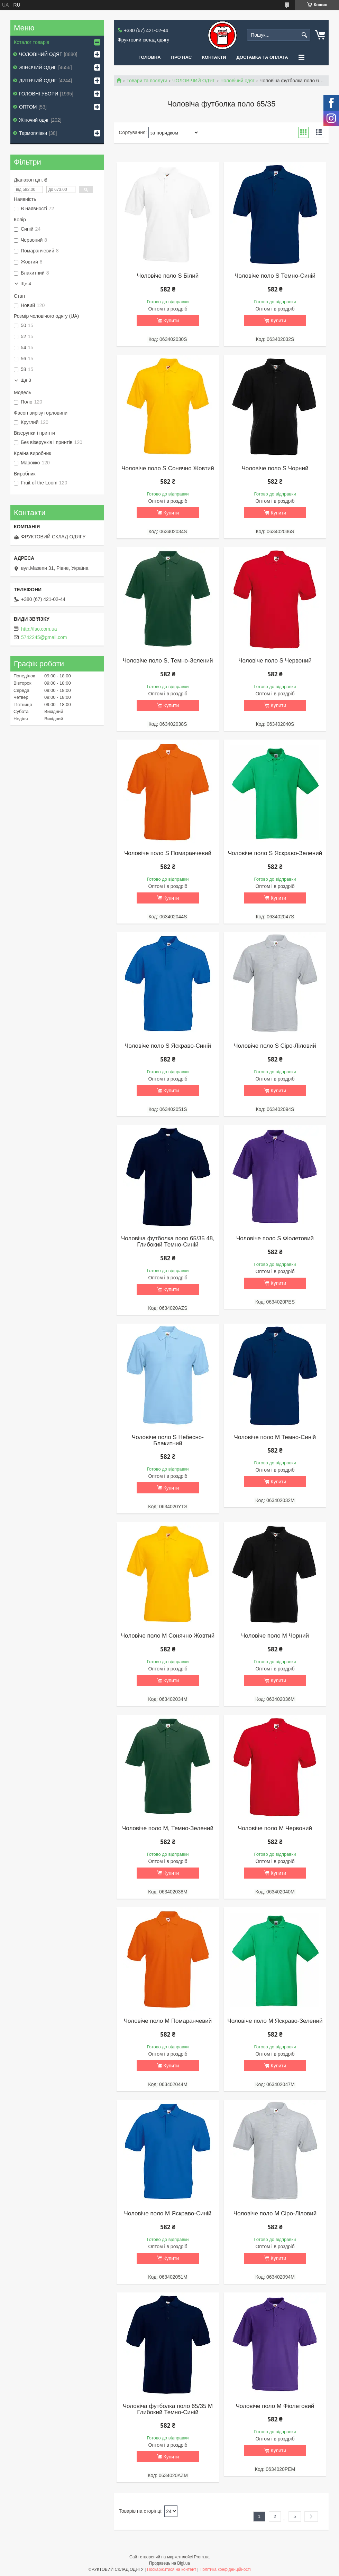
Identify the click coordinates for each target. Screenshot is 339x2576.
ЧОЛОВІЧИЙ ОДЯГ (193, 80)
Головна (149, 57)
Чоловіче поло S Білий (168, 276)
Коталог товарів (31, 42)
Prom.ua (202, 2557)
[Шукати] (304, 35)
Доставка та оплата (262, 57)
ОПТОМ (28, 107)
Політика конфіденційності (225, 2569)
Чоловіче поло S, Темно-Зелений (167, 661)
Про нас (181, 57)
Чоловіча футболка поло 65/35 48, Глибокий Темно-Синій (167, 1241)
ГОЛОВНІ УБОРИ (38, 93)
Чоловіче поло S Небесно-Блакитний (168, 1440)
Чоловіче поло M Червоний (275, 1828)
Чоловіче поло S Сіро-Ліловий (275, 1046)
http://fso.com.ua (39, 629)
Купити (171, 320)
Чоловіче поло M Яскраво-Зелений (274, 2021)
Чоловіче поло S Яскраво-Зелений (275, 853)
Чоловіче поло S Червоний (274, 661)
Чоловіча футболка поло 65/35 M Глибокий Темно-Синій (168, 2409)
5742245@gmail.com (44, 637)
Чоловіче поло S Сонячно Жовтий (167, 468)
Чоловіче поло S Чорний (274, 468)
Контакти (214, 57)
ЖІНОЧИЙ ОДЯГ (38, 67)
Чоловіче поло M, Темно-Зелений (167, 1828)
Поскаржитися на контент (171, 2569)
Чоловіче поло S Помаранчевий (167, 853)
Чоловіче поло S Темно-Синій (275, 276)
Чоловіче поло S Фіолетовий (275, 1238)
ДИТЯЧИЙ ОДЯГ (38, 80)
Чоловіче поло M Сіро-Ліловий (275, 2214)
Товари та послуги (146, 80)
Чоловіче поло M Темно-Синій (275, 1437)
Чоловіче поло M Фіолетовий (275, 2406)
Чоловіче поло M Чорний (275, 1636)
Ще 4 (25, 283)
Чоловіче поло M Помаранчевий (168, 2021)
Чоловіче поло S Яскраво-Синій (168, 1046)
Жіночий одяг (34, 120)
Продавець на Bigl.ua (169, 2563)
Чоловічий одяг (237, 80)
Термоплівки (33, 133)
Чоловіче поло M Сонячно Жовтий (167, 1636)
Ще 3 (25, 380)
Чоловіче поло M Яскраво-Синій (168, 2214)
